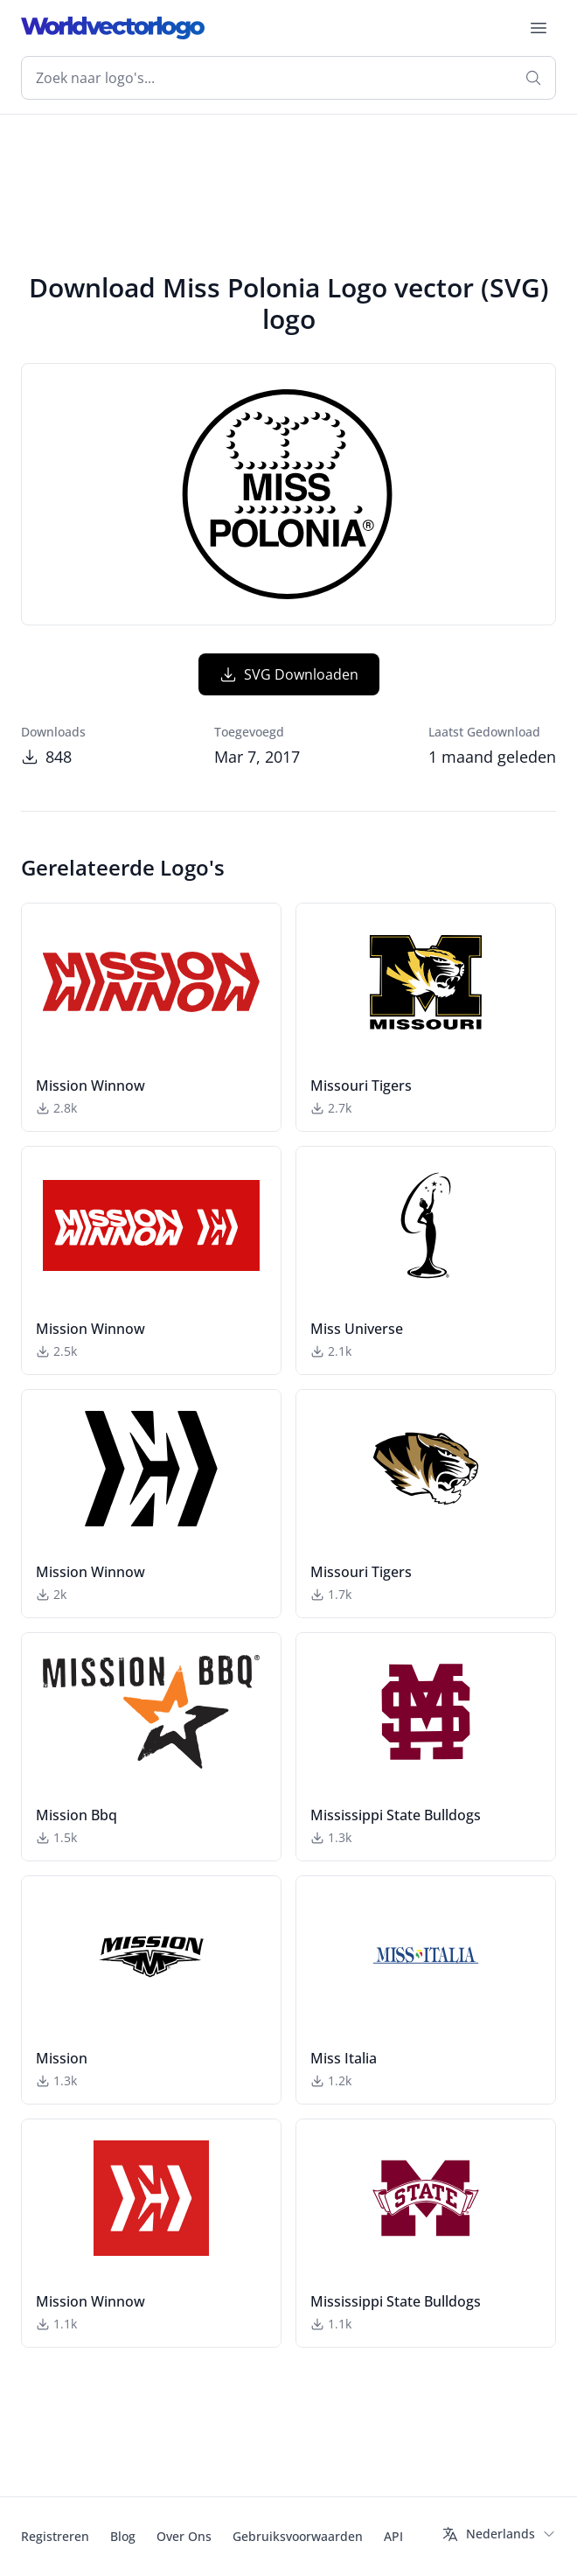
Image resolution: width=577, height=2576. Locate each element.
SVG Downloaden (288, 674)
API (393, 2536)
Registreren (55, 2536)
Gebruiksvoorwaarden (298, 2536)
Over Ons (184, 2536)
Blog (123, 2536)
